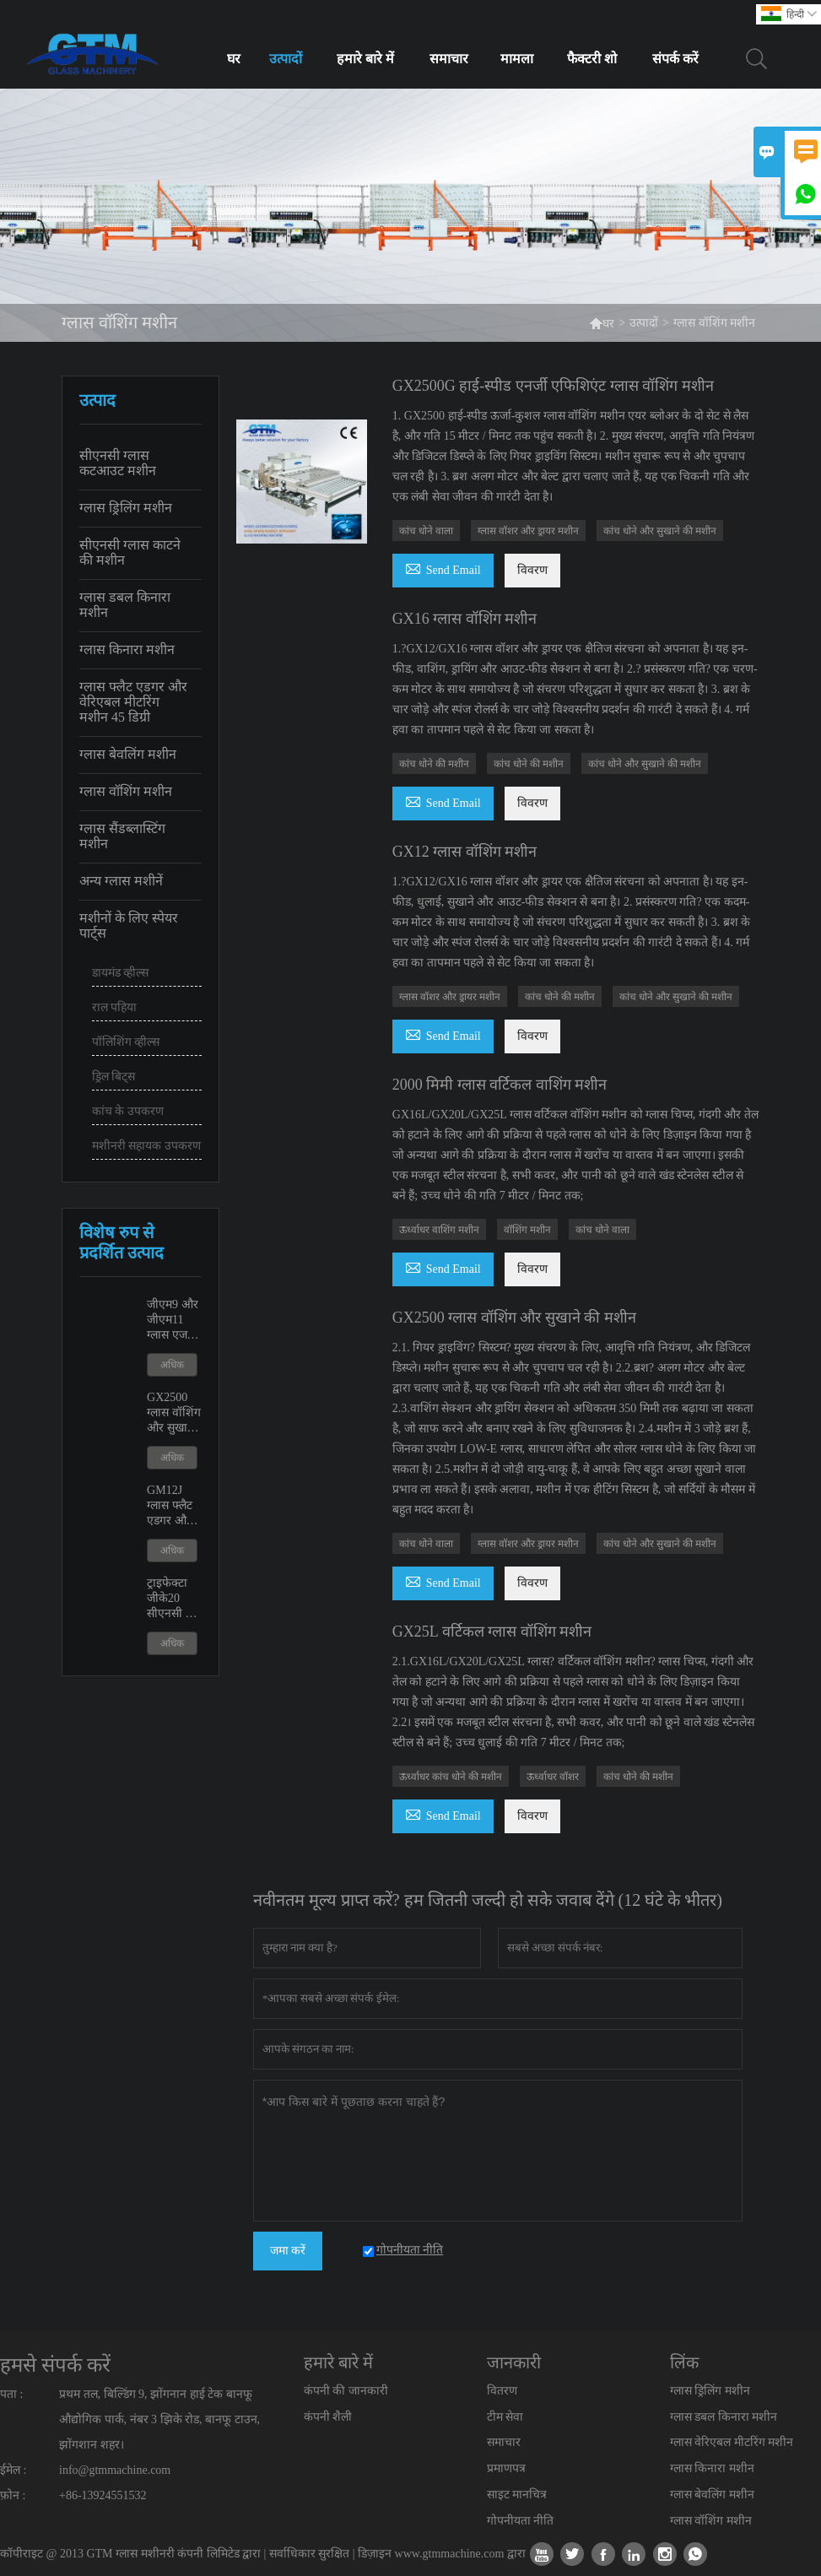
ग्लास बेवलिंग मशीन (127, 754)
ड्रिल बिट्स (114, 1076)
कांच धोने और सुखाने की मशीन (659, 531)
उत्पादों (285, 58)
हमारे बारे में (365, 58)
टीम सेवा (505, 2417)
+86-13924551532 (103, 2495)
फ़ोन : (12, 2495)
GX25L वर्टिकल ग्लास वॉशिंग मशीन (491, 1631)
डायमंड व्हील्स (120, 972)
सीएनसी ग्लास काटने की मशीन (130, 552)
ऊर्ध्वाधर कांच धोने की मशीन (450, 1777)
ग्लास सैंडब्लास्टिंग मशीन (122, 836)
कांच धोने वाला (426, 531)
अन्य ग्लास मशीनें (121, 881)
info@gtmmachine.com (114, 2470)
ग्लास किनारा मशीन (127, 649)
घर (233, 58)
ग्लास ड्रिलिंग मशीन (125, 508)
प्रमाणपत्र (506, 2468)
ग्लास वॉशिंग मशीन (125, 791)
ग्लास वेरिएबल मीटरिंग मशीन (732, 2442)
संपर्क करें (675, 58)
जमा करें (288, 2250)
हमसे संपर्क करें (55, 2365)
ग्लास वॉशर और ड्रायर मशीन (528, 531)
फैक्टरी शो (592, 58)
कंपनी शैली (328, 2417)
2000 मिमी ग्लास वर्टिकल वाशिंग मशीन (500, 1084)
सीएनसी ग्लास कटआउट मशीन (117, 463)
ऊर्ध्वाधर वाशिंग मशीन (439, 1230)
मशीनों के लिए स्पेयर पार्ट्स (128, 925)
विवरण (532, 570)
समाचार (448, 58)
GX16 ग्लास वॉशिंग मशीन (464, 618)
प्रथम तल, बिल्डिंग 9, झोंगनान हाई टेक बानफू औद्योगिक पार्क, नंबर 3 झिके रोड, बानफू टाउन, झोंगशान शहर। (159, 2419)
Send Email (443, 567)
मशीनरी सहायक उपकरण (146, 1145)
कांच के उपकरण (128, 1111)
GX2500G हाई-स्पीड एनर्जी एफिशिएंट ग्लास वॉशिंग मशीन (553, 385)
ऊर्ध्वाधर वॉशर (553, 1777)
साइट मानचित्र (517, 2494)
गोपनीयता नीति (520, 2520)
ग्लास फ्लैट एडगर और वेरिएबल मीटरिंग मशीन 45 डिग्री (133, 701)
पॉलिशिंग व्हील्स (126, 1042)
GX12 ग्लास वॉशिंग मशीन (464, 851)
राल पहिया (115, 1007)
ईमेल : (13, 2470)
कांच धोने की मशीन (434, 764)
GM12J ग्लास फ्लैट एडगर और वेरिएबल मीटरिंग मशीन (169, 1506)
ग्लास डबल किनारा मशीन (124, 605)
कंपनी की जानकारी (346, 2390)
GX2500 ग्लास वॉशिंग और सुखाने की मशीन (174, 1413)
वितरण (502, 2390)
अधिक (172, 1365)
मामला (516, 58)
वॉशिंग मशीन (527, 1230)
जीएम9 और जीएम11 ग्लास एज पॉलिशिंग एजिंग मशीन (174, 1320)
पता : (11, 2394)
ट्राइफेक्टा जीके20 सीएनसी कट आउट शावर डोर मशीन (174, 1599)
